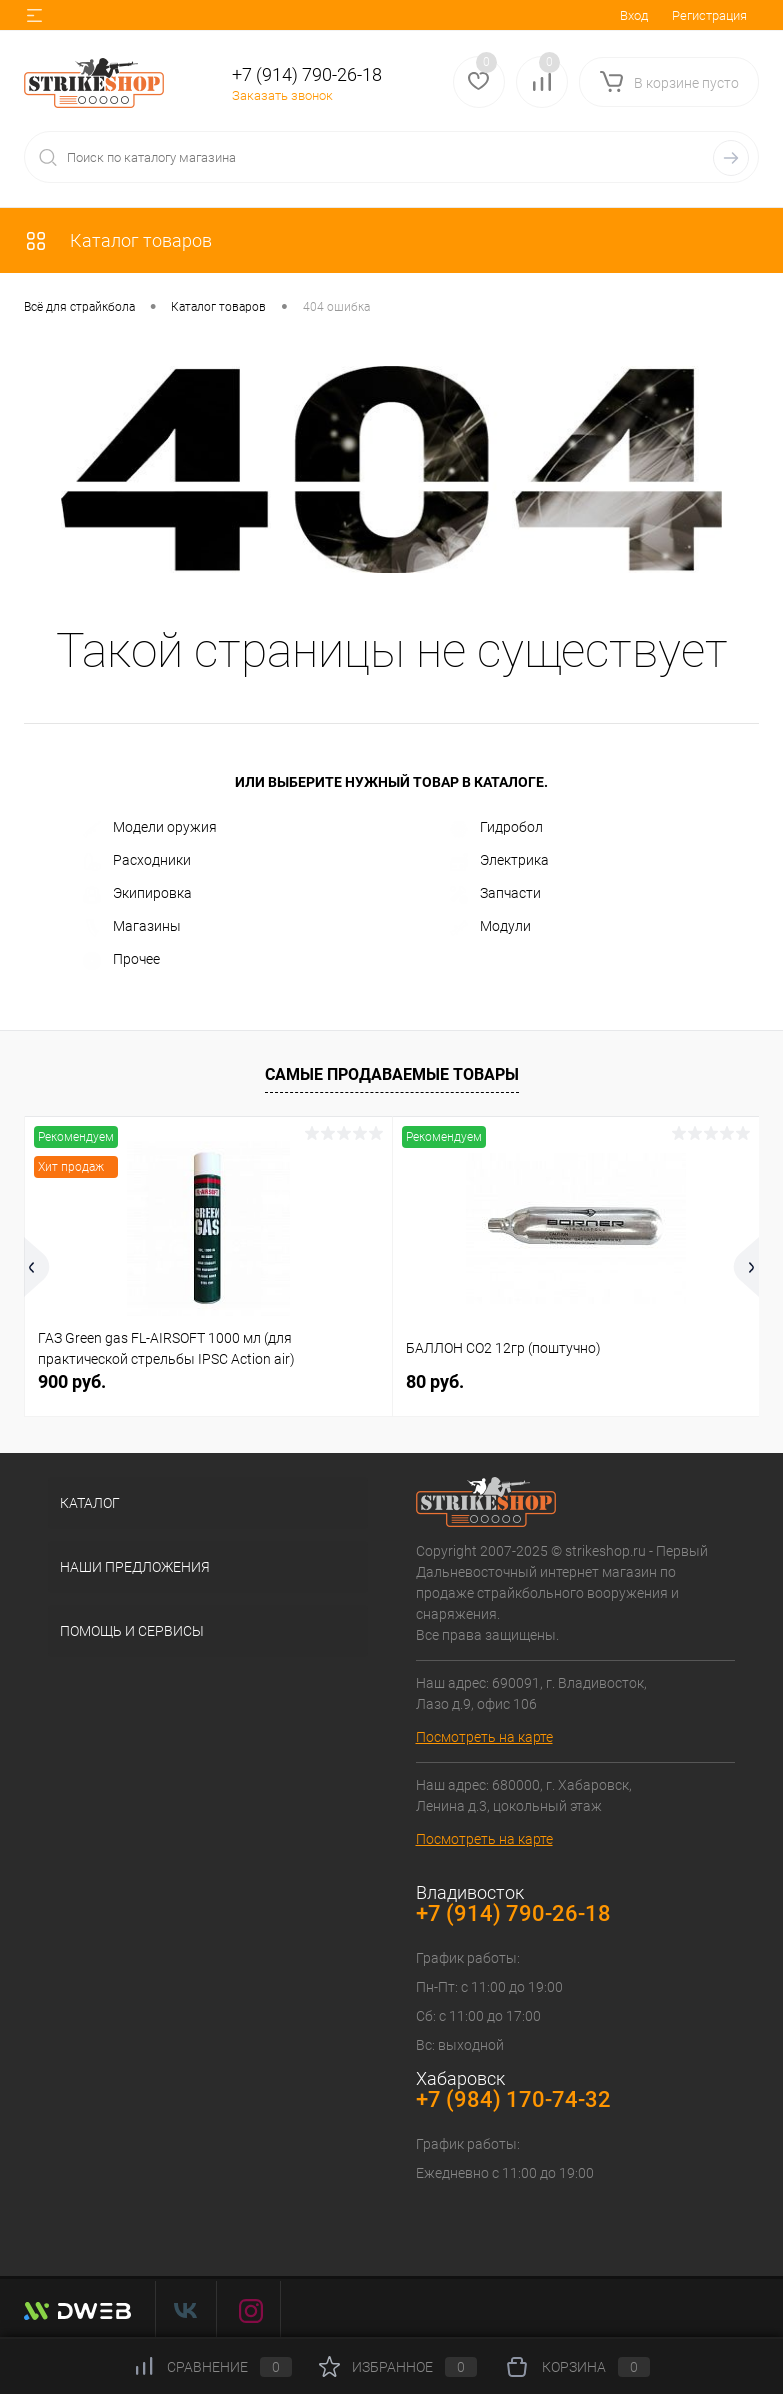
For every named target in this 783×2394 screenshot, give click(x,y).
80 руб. (435, 1381)
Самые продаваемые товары (392, 1074)
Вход (634, 15)
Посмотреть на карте (484, 1737)
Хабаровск (460, 2078)
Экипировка (137, 894)
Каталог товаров (118, 240)
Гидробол (496, 828)
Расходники (137, 861)
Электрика (499, 861)
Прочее (121, 960)
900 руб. (72, 1381)
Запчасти (495, 894)
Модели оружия (150, 828)
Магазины (132, 927)
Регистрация (709, 15)
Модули (490, 927)
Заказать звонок (282, 95)
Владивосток (470, 1892)
